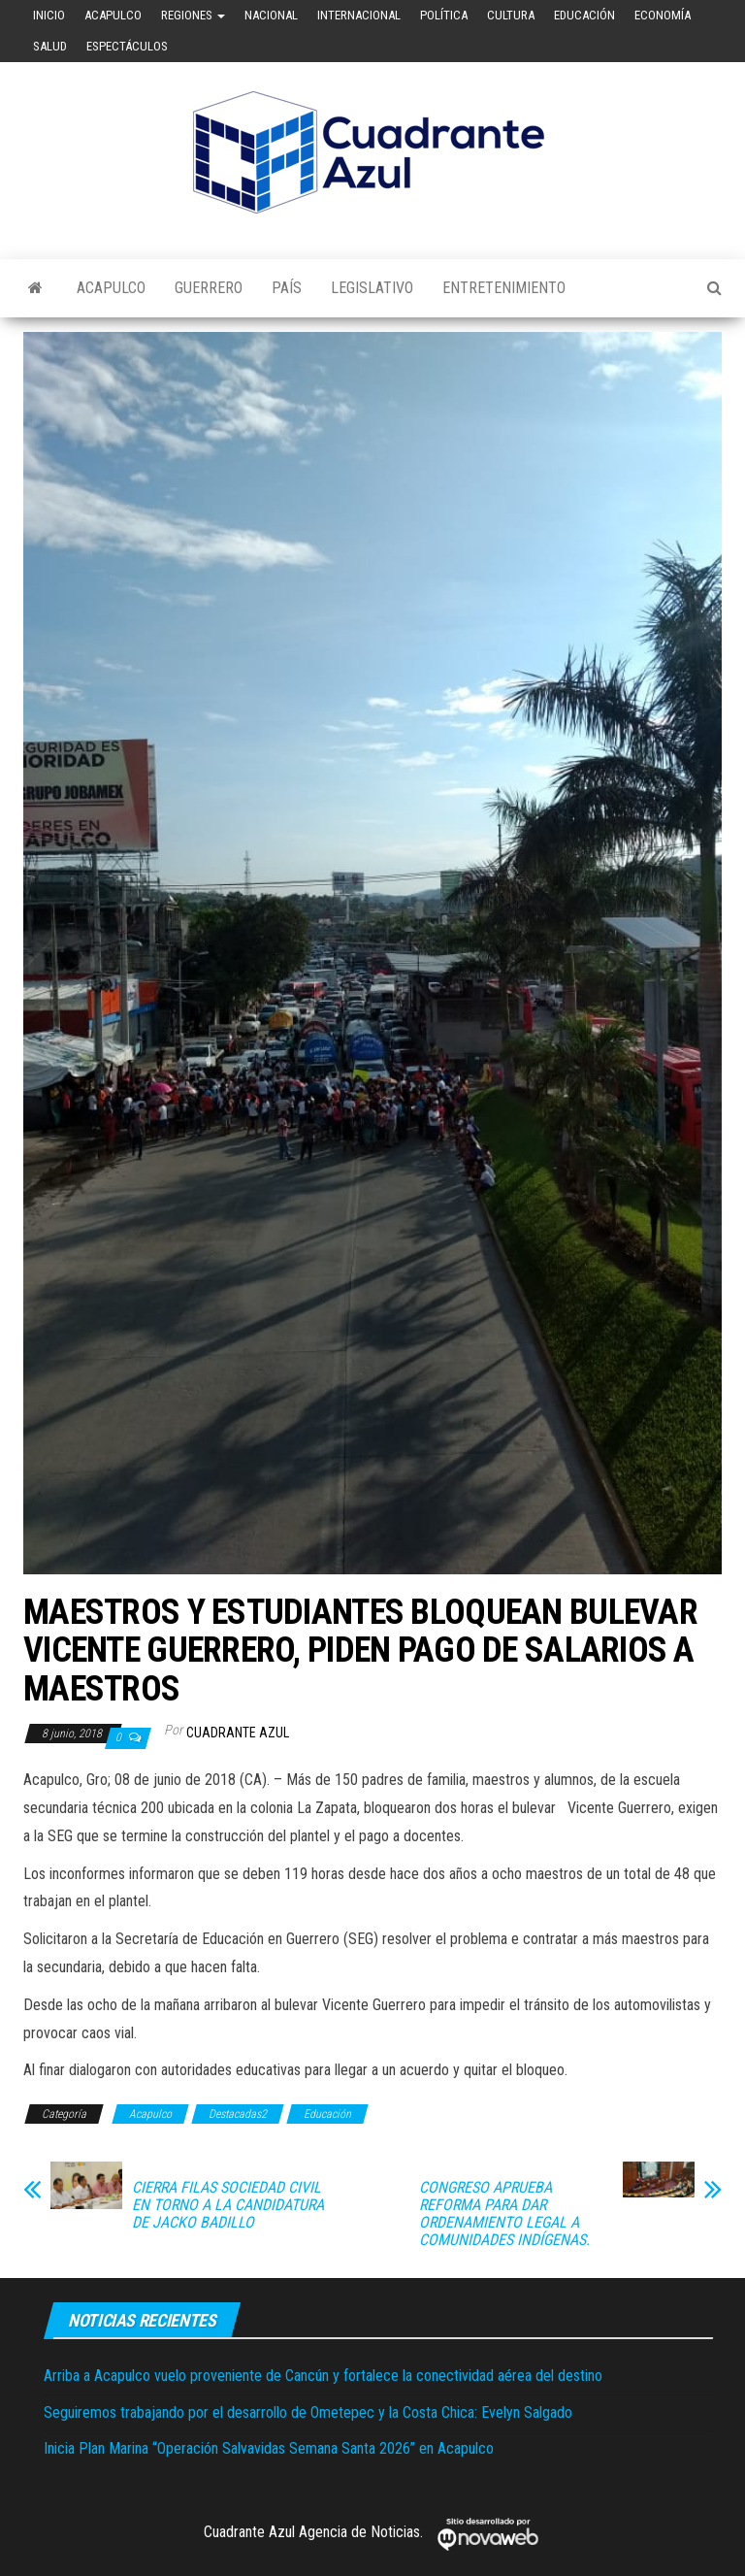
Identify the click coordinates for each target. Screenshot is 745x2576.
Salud (50, 46)
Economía (662, 15)
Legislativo (372, 288)
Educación (584, 15)
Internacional (359, 15)
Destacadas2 (238, 2114)
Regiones (193, 15)
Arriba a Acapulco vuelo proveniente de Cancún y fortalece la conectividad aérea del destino (323, 2375)
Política (444, 15)
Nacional (271, 15)
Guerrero (209, 288)
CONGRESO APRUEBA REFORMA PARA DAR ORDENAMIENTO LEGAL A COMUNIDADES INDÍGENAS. (504, 2214)
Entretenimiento (504, 288)
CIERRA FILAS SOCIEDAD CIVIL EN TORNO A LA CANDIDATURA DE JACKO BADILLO (228, 2205)
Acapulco (113, 15)
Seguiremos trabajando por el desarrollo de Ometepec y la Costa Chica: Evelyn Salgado (308, 2412)
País (287, 288)
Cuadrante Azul (237, 1732)
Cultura (510, 15)
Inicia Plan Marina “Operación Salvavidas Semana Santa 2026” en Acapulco (269, 2448)
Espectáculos (127, 46)
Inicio (49, 15)
